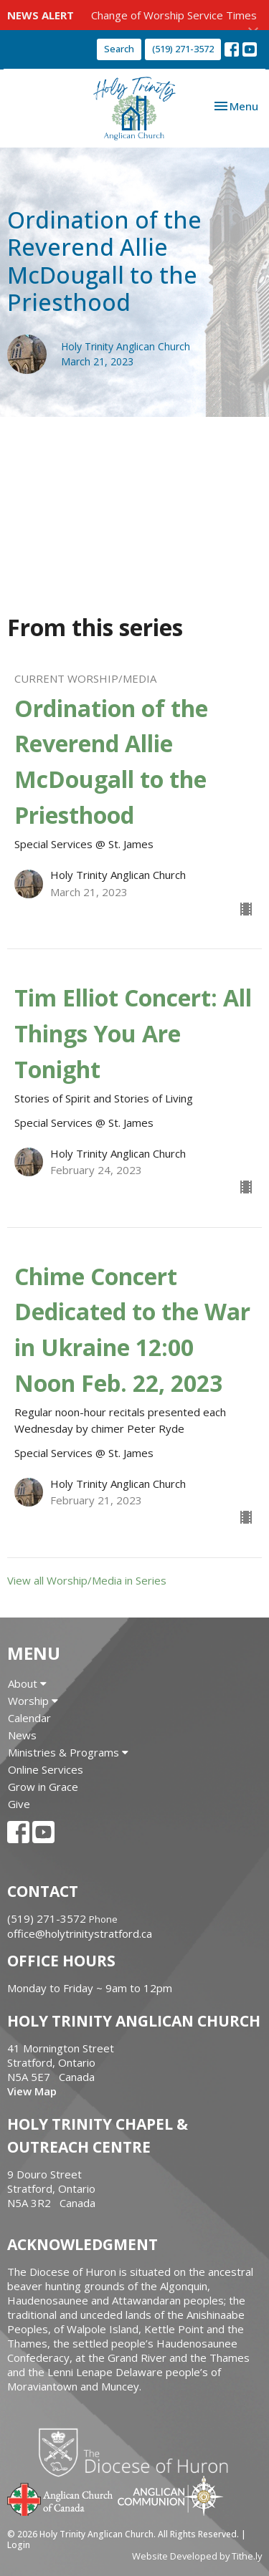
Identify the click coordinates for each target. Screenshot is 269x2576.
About (27, 1683)
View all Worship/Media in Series (86, 1580)
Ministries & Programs (68, 1752)
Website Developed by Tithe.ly (197, 2556)
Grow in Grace (43, 1786)
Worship (33, 1700)
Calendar (29, 1718)
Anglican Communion (170, 2495)
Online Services (45, 1769)
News (22, 1735)
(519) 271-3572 (183, 48)
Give (19, 1804)
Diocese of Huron (138, 2452)
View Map (32, 2091)
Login (18, 2545)
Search (119, 48)
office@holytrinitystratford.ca (79, 1933)
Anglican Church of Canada (60, 2498)
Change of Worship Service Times (174, 15)
